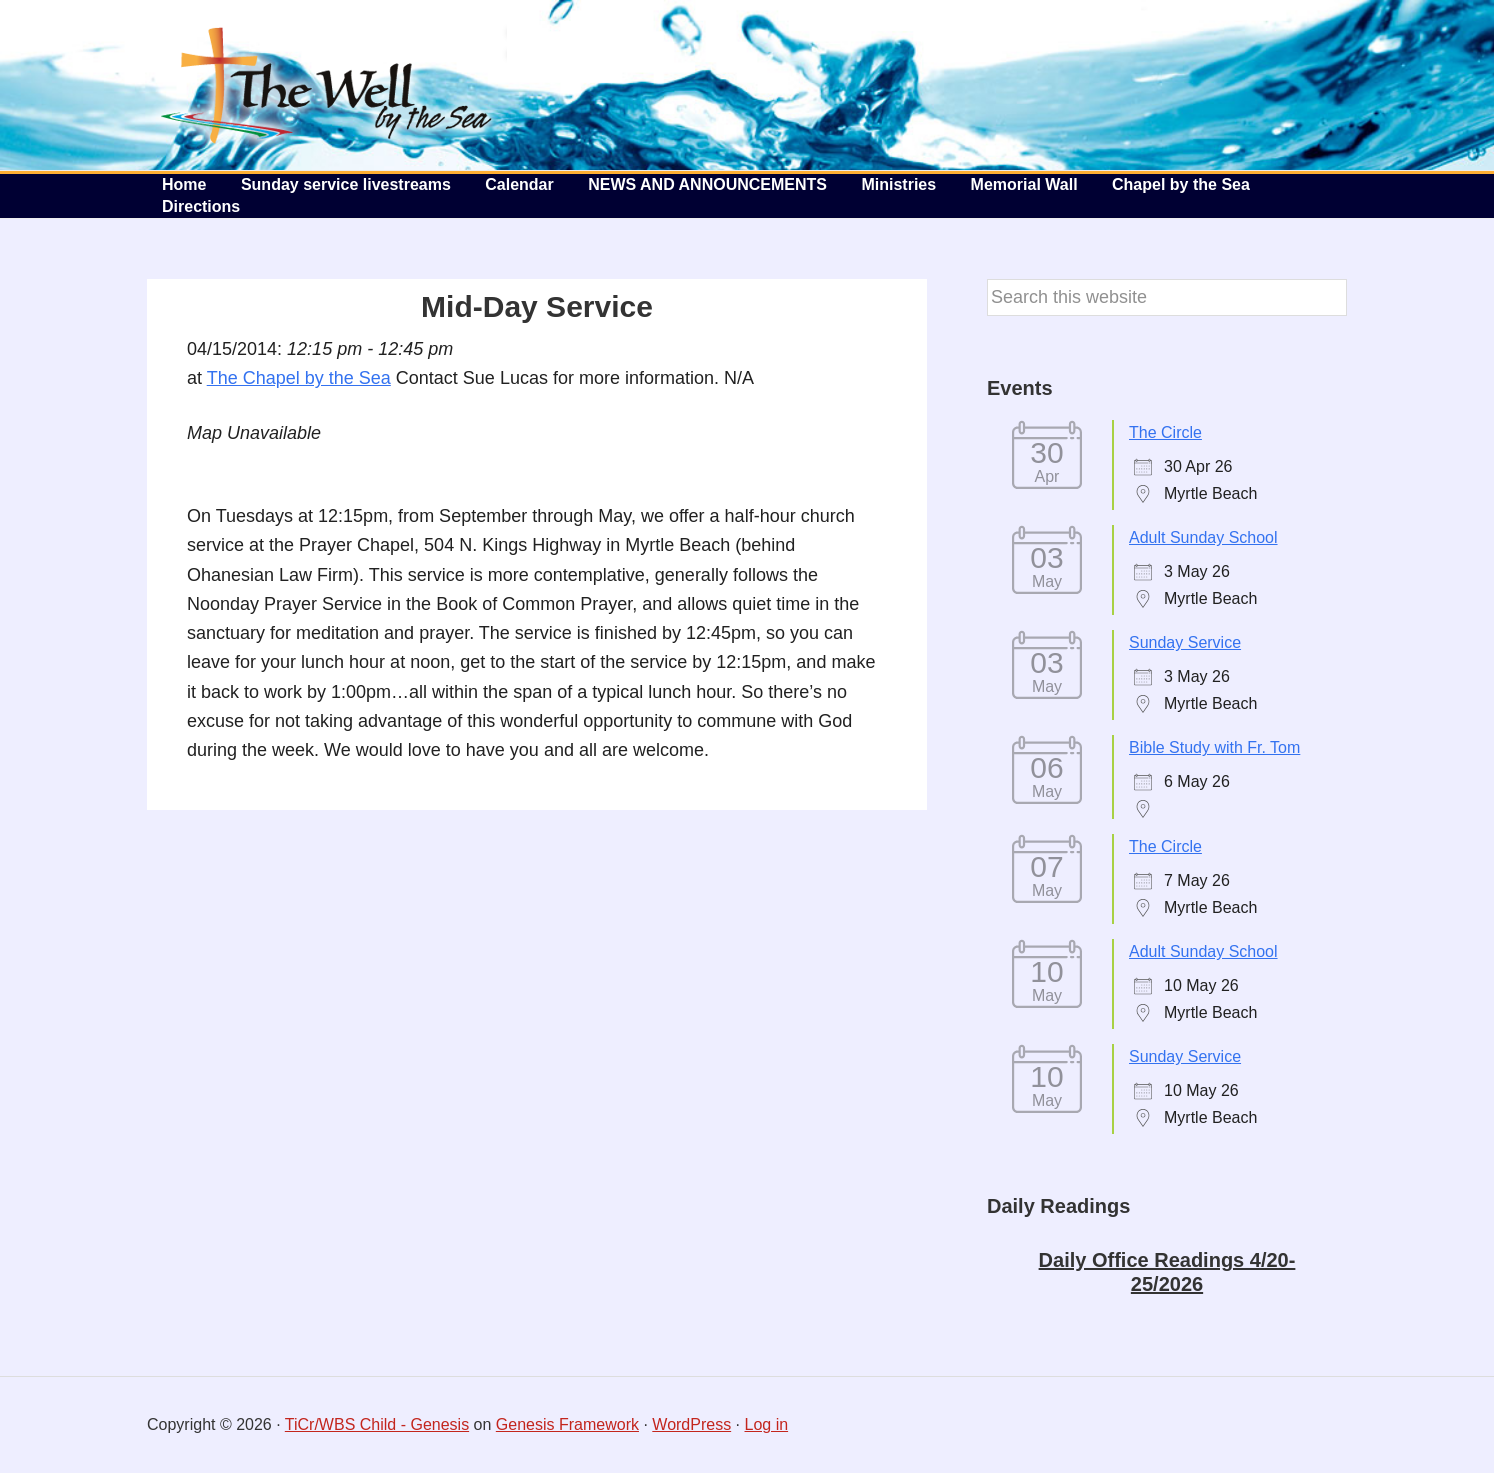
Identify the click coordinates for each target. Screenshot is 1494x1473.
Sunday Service (1185, 642)
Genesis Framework (567, 1424)
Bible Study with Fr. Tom (1214, 747)
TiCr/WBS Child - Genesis (377, 1424)
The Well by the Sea (327, 85)
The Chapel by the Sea (299, 378)
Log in (767, 1424)
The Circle (1165, 432)
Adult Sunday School (1203, 537)
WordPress (691, 1424)
